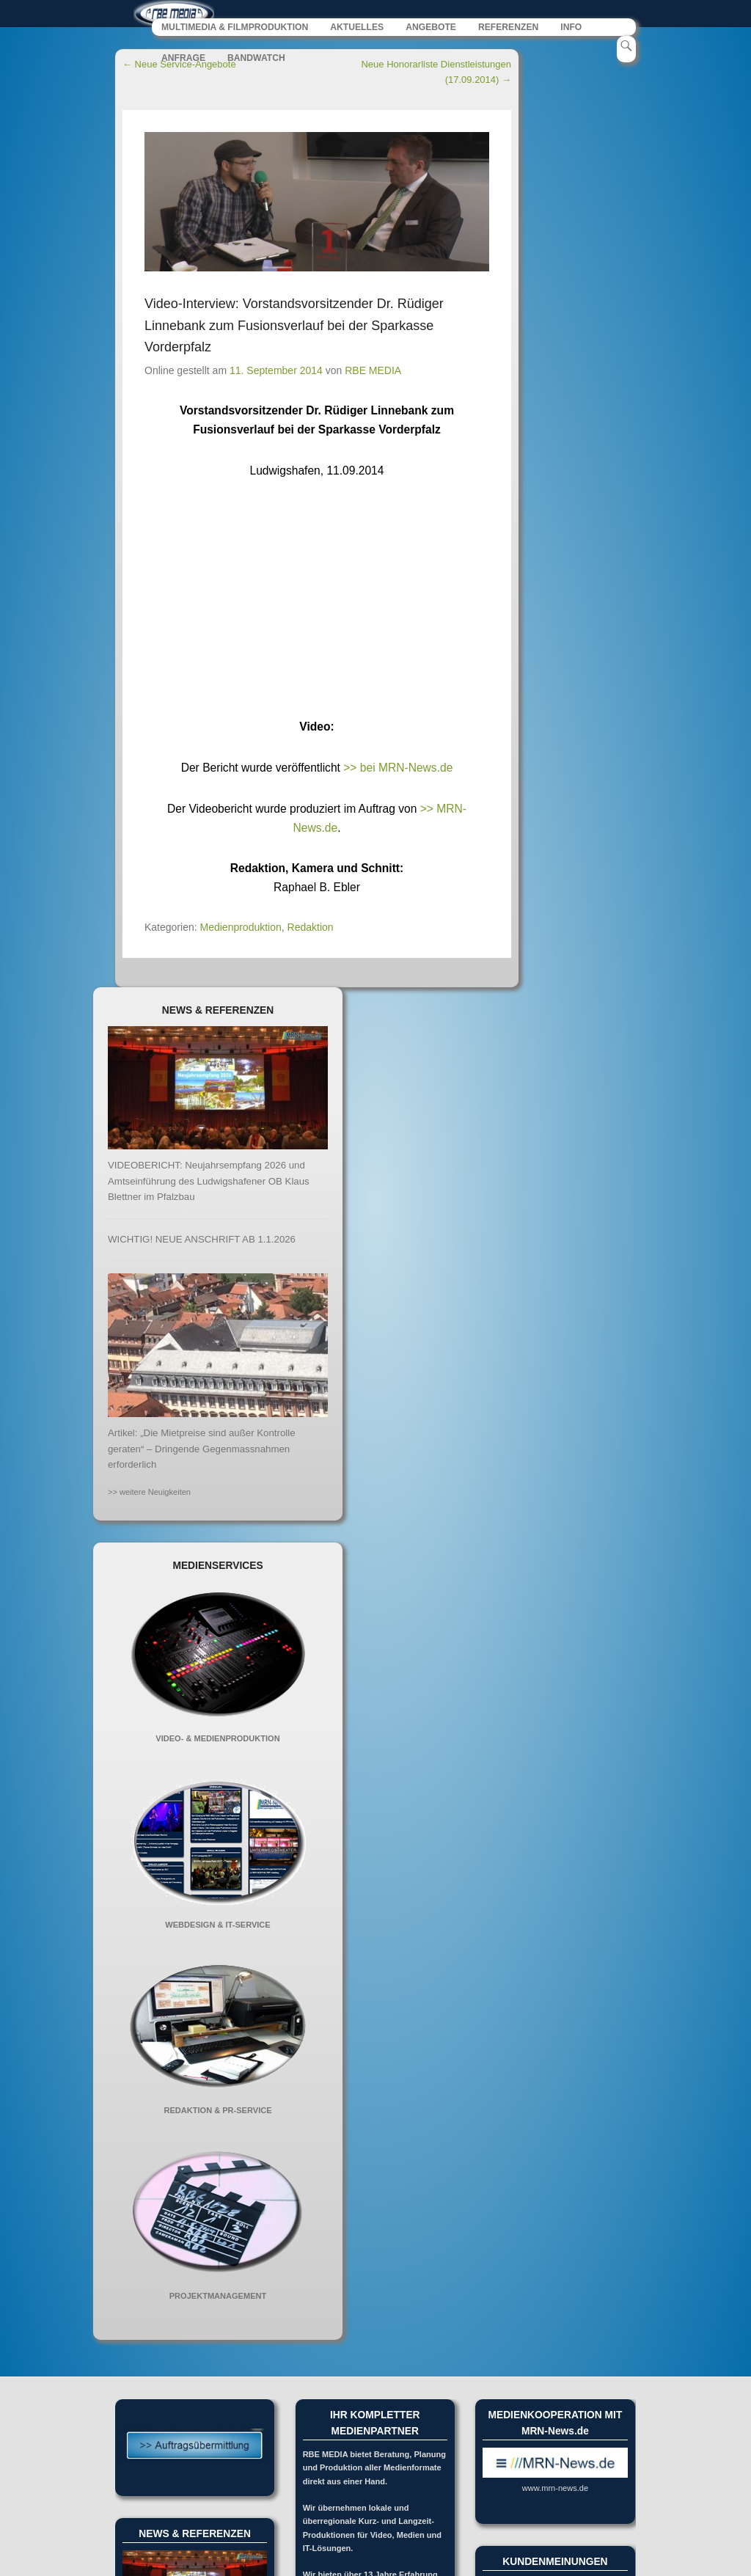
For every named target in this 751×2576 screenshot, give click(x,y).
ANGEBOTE (431, 28)
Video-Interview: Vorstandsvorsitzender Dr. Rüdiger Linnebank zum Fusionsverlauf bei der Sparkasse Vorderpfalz (294, 326)
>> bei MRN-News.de (398, 768)
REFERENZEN (508, 28)
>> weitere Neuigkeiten (149, 1492)
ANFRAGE (183, 59)
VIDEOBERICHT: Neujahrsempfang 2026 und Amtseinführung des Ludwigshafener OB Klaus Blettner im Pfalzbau (208, 1181)
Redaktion (310, 927)
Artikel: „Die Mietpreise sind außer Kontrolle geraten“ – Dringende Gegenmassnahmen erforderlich (202, 1449)
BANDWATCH (256, 59)
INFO (571, 28)
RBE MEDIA (373, 371)
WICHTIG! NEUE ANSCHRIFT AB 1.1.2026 (202, 1239)
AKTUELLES (357, 28)
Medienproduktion (241, 927)
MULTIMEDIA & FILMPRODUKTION (234, 28)
